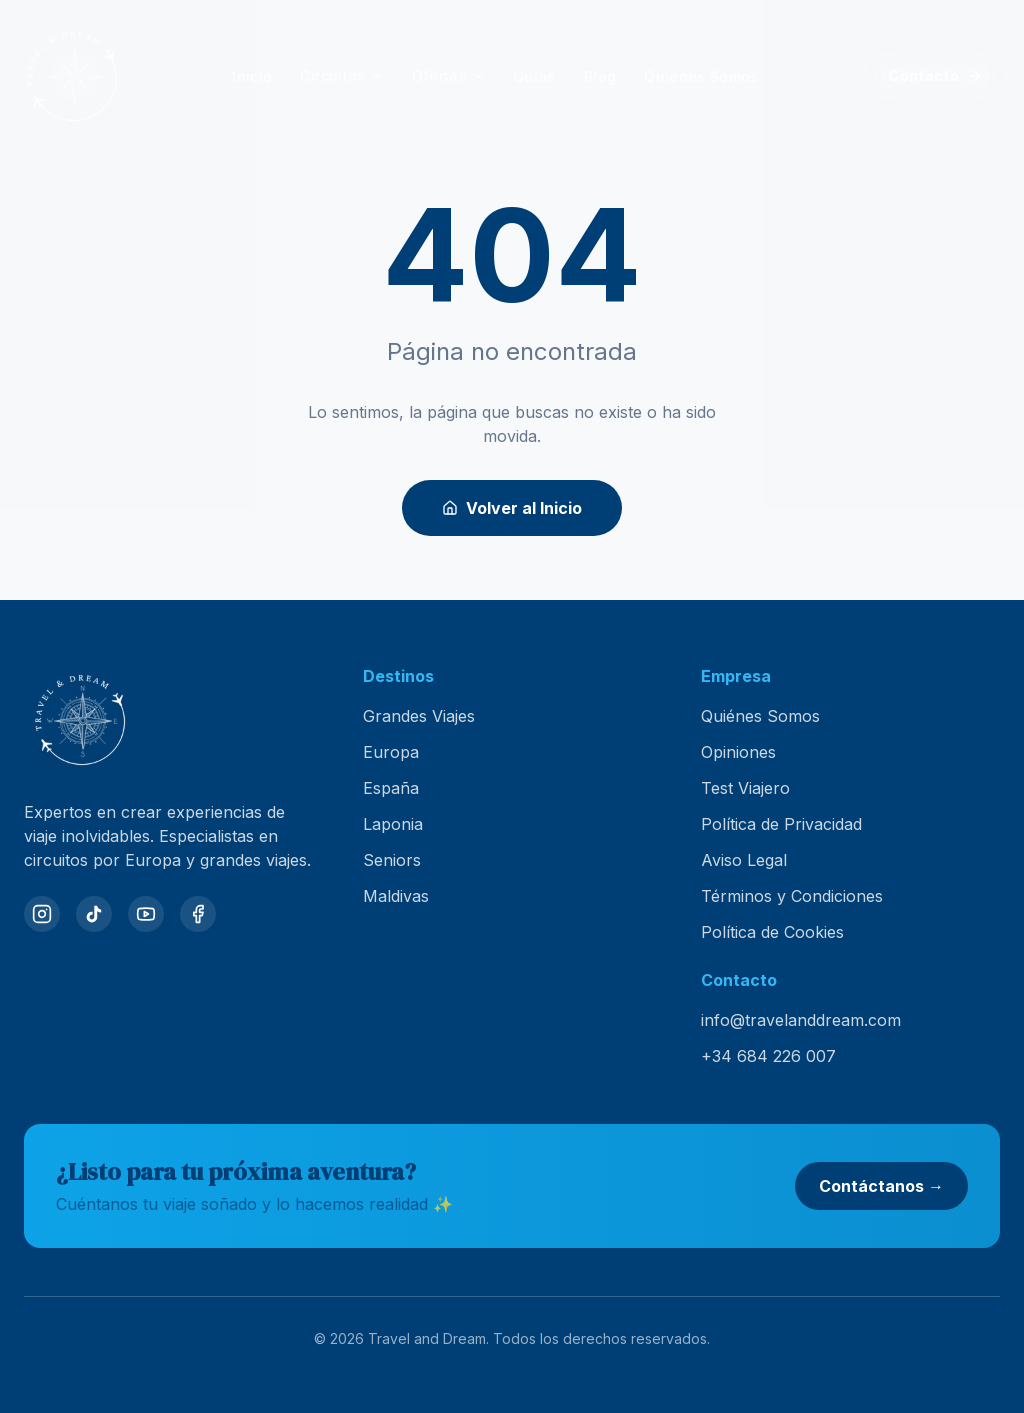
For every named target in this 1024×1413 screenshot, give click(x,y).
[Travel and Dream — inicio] (72, 76)
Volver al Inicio (512, 508)
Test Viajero (745, 788)
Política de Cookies (772, 932)
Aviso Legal (744, 860)
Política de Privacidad (781, 824)
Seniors (392, 860)
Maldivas (396, 896)
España (391, 788)
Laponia (393, 824)
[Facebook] (198, 914)
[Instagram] (42, 914)
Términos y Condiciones (792, 896)
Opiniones (738, 752)
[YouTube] (146, 914)
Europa (391, 752)
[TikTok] (94, 914)
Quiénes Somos (760, 716)
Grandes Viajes (419, 716)
